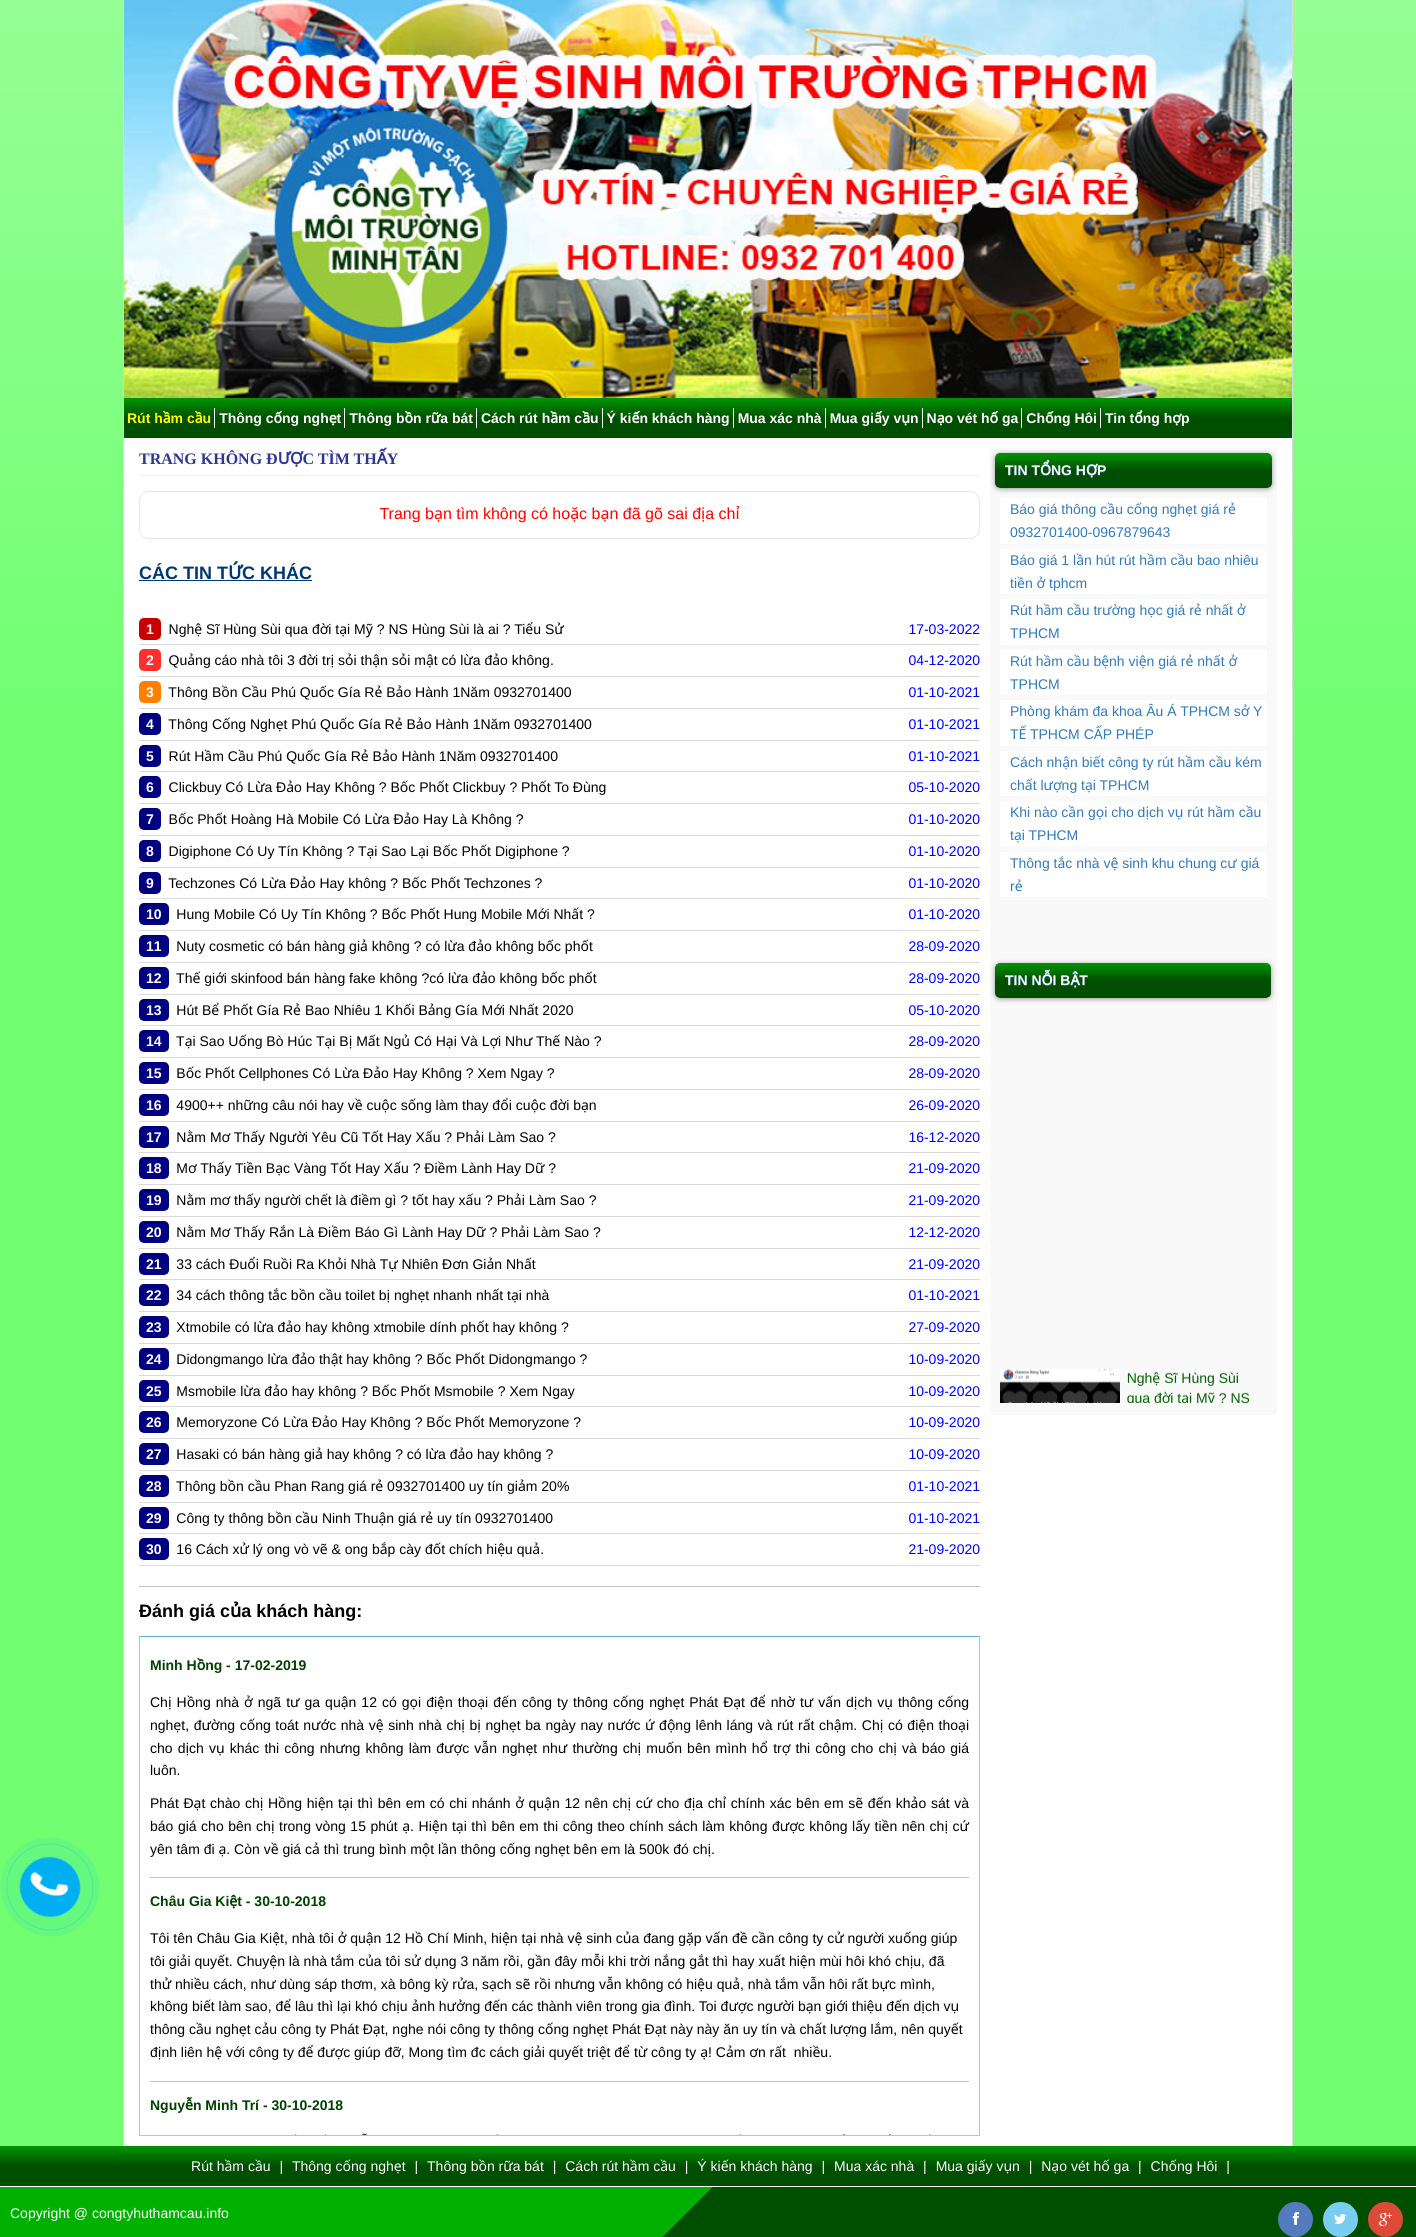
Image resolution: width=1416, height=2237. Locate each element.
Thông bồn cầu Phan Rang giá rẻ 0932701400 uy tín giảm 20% (372, 1486)
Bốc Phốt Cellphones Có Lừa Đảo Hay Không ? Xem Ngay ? (365, 1073)
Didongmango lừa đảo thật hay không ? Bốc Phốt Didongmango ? (381, 1359)
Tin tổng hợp (1147, 418)
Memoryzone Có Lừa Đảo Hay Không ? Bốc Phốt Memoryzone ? (378, 1422)
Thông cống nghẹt (280, 418)
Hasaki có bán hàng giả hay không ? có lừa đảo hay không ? (364, 1454)
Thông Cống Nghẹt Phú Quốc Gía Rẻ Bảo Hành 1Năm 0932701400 (380, 724)
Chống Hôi (1061, 418)
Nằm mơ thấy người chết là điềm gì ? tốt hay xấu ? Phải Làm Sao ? (386, 1200)
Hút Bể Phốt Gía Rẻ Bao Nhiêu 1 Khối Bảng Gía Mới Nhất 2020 (374, 1010)
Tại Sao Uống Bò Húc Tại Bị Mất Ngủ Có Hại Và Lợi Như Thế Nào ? (388, 1041)
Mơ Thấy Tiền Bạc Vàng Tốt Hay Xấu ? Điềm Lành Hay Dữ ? (366, 1168)
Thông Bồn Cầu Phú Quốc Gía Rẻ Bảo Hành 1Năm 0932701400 (369, 692)
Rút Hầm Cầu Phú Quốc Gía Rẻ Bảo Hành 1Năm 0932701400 (363, 756)
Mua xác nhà (780, 418)
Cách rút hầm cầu (540, 418)
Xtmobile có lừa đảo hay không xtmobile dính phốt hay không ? (372, 1327)
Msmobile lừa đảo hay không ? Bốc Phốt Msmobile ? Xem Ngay (375, 1391)
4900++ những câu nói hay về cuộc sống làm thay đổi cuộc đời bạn (386, 1105)
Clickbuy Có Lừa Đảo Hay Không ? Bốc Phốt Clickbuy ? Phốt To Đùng (388, 787)
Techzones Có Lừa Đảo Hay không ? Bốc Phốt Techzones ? (355, 883)
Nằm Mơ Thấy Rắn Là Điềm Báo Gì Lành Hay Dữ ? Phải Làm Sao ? (388, 1232)
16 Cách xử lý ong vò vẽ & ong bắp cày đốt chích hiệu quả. (360, 1549)
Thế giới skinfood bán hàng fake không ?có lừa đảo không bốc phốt (386, 978)
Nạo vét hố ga (973, 418)
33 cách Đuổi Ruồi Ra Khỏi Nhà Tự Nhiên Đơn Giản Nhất (355, 1264)
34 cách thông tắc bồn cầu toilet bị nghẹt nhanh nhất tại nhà (362, 1295)
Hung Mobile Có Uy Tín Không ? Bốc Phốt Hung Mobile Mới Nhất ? (385, 914)
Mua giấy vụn (874, 418)
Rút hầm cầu (169, 418)
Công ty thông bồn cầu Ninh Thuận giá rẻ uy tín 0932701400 (364, 1518)
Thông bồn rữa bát (411, 418)
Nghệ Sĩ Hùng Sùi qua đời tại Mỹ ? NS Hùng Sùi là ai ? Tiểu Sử (366, 629)
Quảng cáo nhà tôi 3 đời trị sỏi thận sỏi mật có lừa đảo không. (361, 660)
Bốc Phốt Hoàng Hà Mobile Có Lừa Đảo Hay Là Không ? (346, 819)
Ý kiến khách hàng (668, 418)
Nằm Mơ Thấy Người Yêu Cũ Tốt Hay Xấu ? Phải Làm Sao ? (365, 1137)
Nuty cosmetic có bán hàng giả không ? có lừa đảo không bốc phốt (384, 946)
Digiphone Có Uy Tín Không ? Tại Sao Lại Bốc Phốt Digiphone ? (369, 851)
